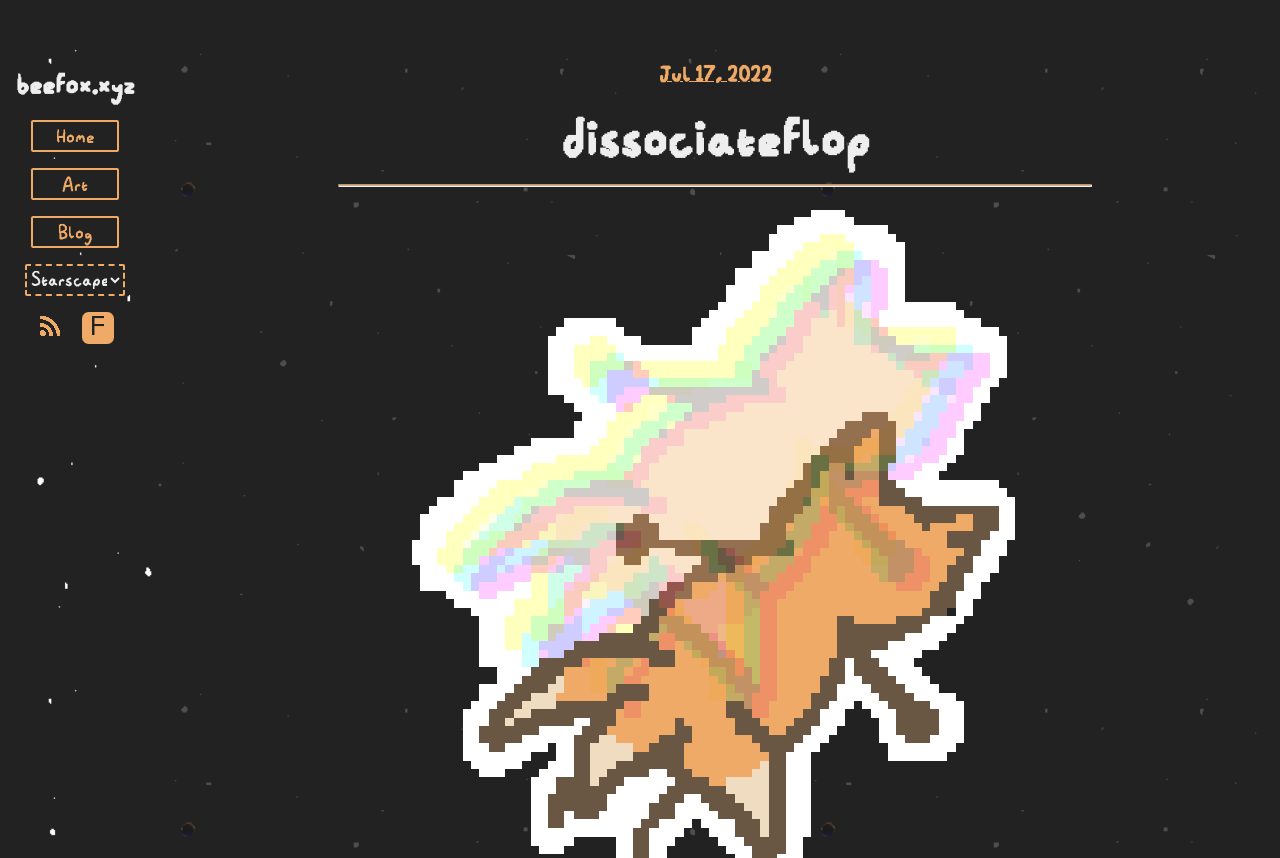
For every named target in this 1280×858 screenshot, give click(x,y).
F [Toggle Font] (97, 327)
